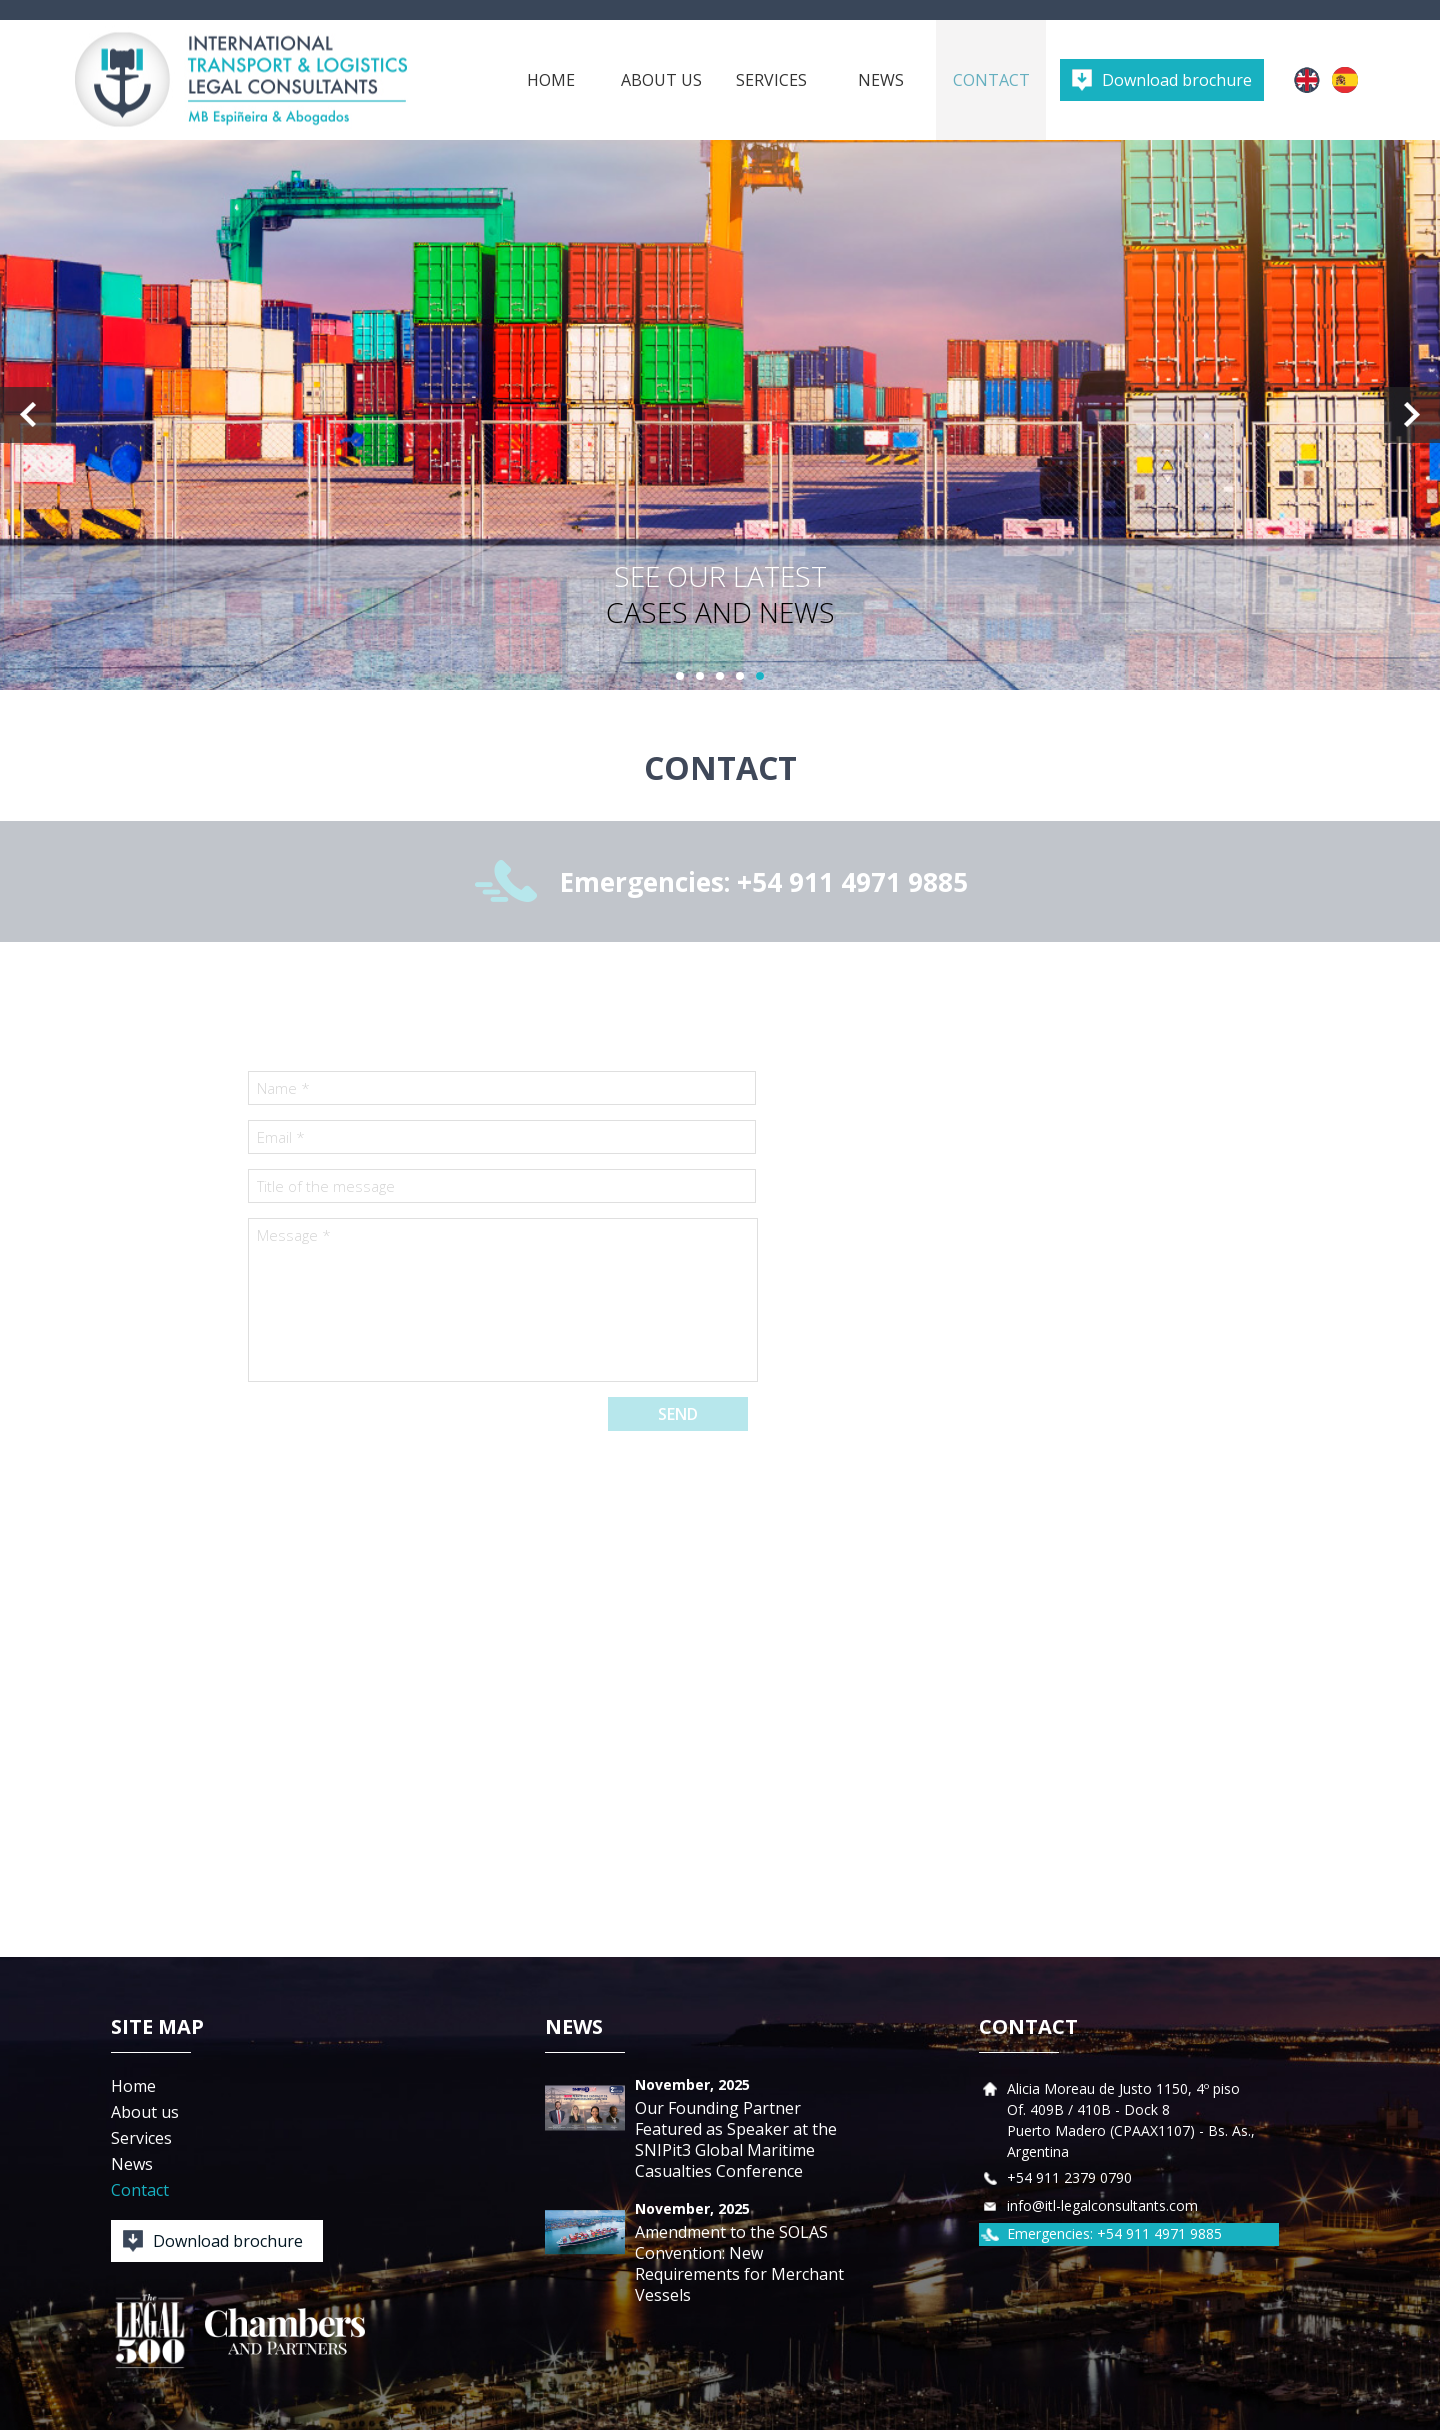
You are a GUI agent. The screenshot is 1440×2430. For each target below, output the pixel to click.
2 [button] (700, 676)
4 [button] (740, 676)
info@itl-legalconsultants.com (1102, 2205)
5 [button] (760, 676)
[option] (720, 415)
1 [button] (680, 676)
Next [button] (1412, 415)
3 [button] (720, 676)
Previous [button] (28, 415)
